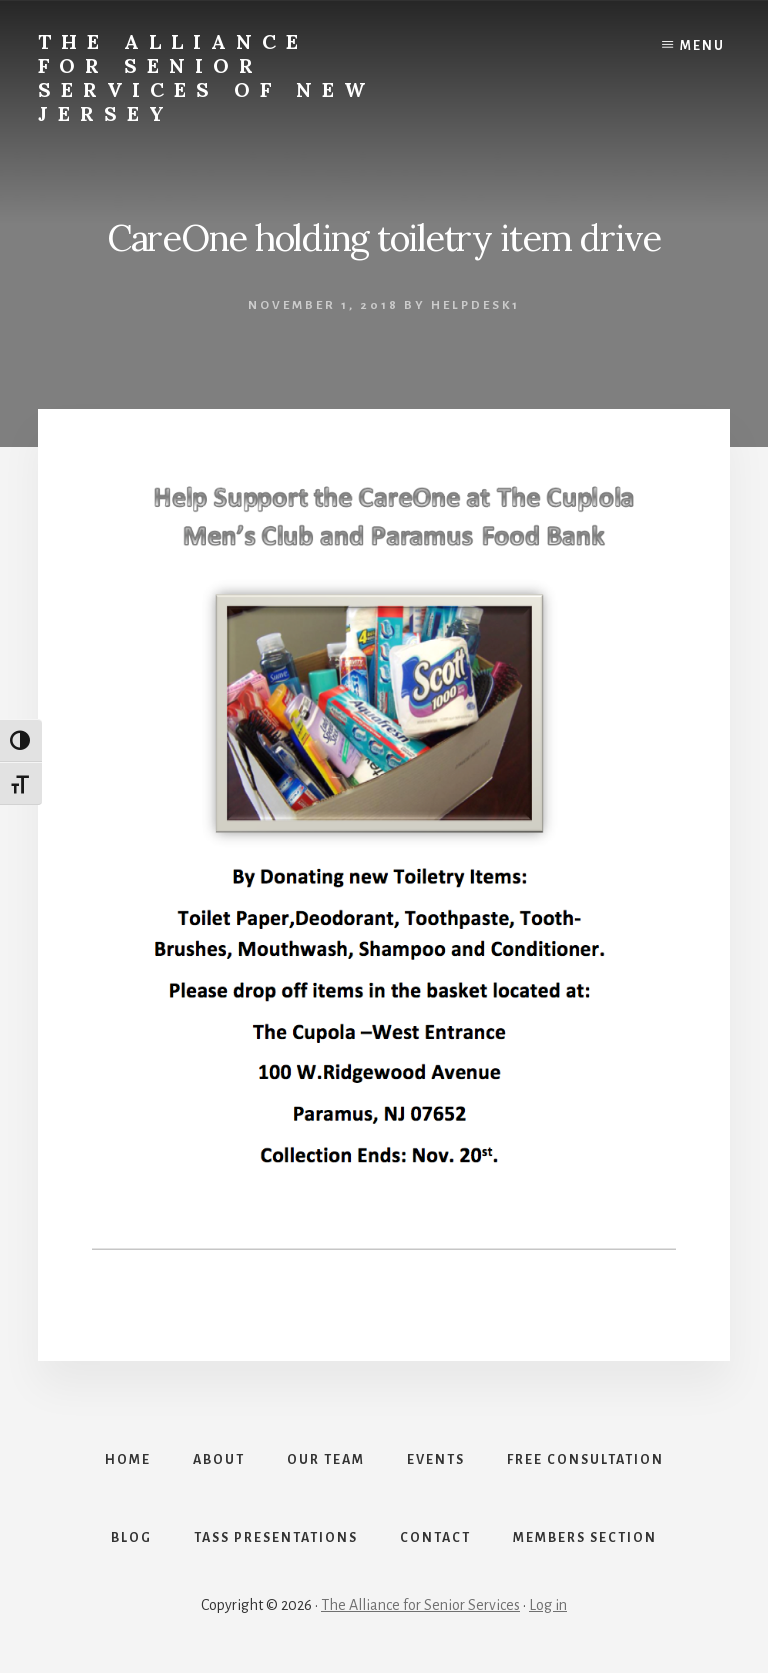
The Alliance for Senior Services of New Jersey (206, 77)
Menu (702, 46)
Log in (548, 1605)
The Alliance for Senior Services (420, 1605)
